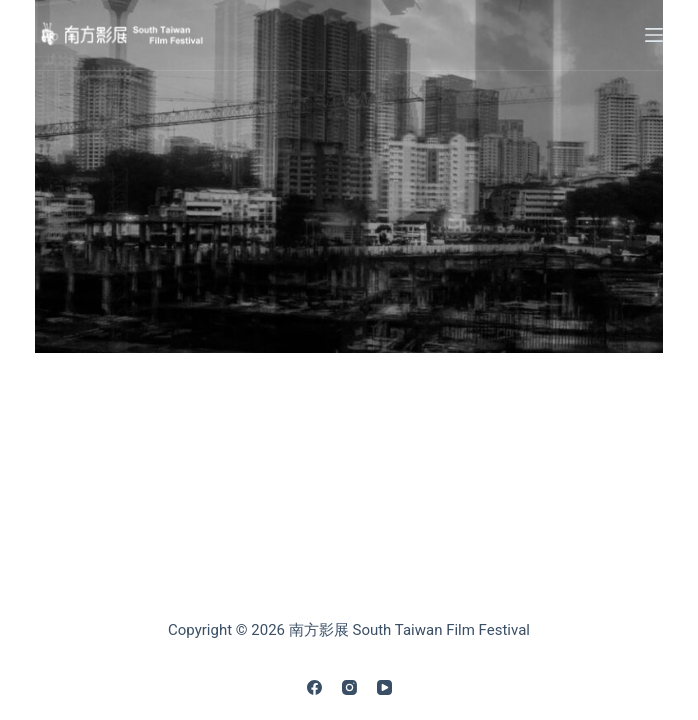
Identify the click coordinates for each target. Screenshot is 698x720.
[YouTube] (384, 687)
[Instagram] (349, 687)
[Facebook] (314, 687)
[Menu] (654, 35)
